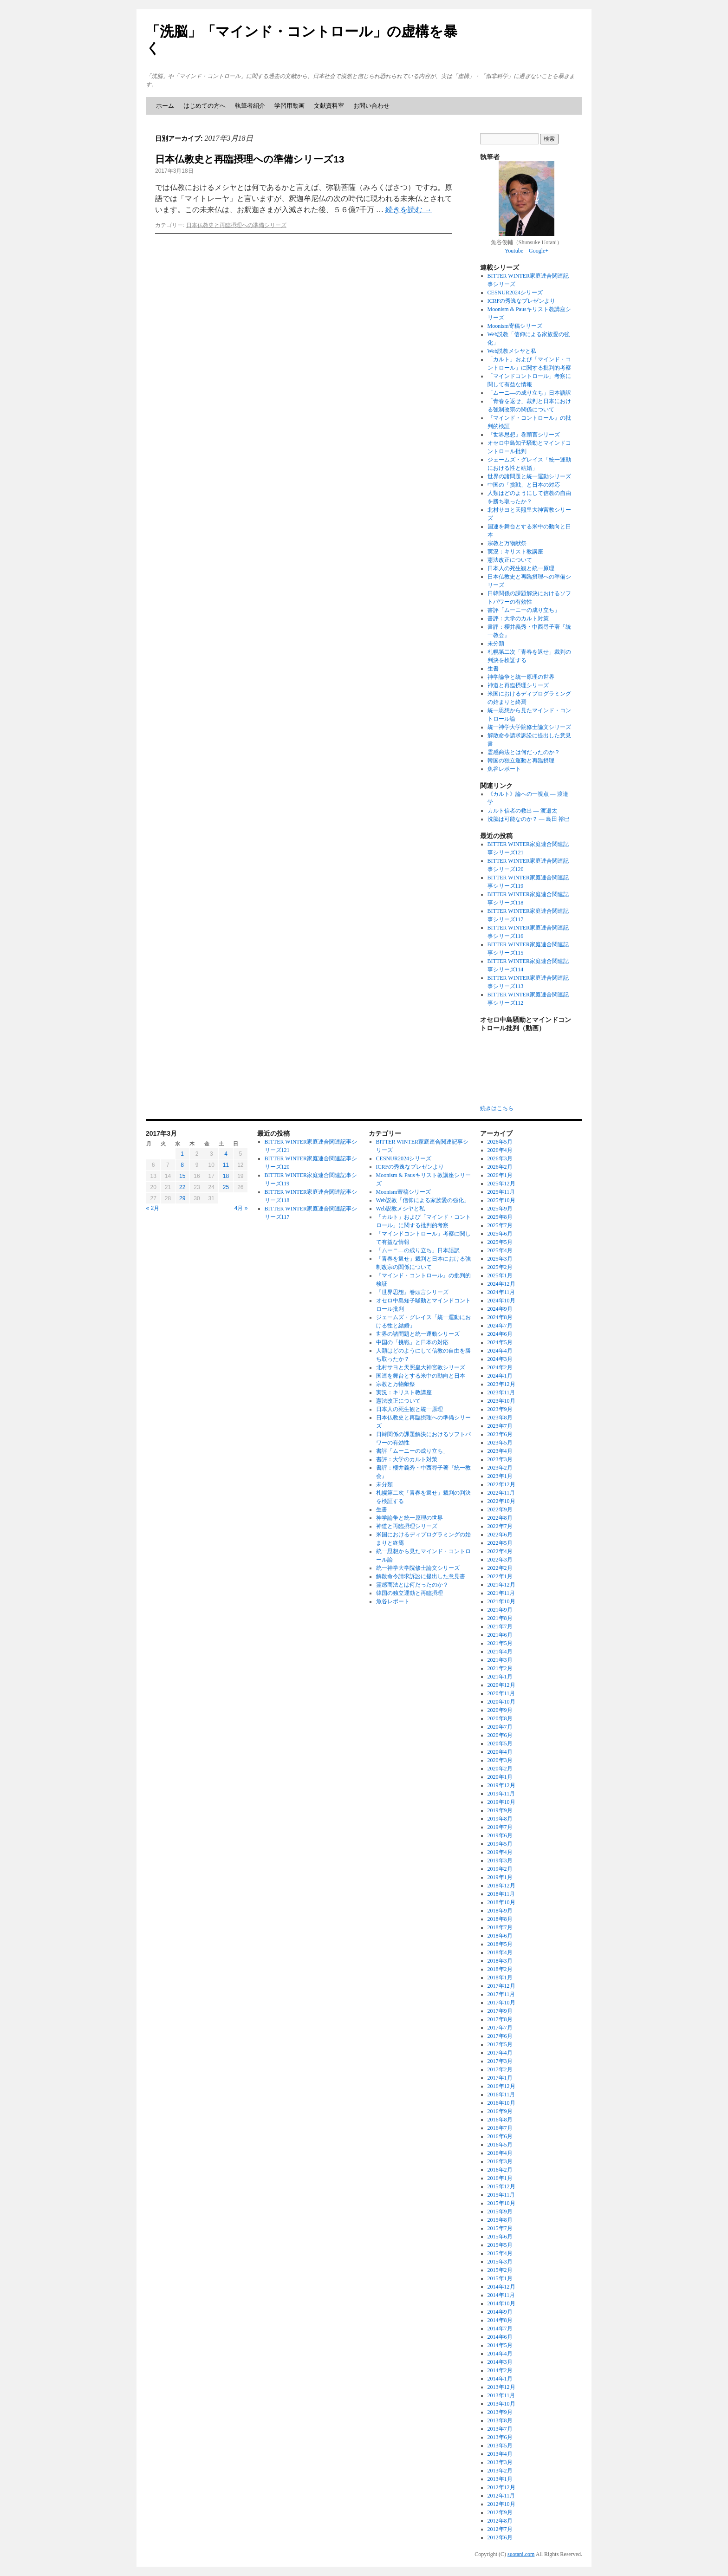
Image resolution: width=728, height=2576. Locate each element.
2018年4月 (500, 1952)
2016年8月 (500, 2119)
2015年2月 (500, 2270)
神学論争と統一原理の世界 (521, 677)
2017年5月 (500, 2044)
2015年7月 (500, 2228)
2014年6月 (500, 2337)
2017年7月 (500, 2027)
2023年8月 (500, 1417)
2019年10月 (501, 1802)
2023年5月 (500, 1442)
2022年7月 (500, 1526)
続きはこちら (497, 1108)
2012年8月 (500, 2520)
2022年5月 (500, 1543)
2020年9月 (500, 1710)
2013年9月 (500, 2412)
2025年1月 (500, 1275)
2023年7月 (500, 1426)
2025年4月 (500, 1250)
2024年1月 (500, 1376)
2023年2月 (500, 1467)
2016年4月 (500, 2153)
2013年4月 (500, 2454)
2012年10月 (501, 2504)
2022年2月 (500, 1568)
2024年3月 (500, 1359)
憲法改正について (510, 560)
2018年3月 (500, 1961)
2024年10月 (501, 1300)
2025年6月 (500, 1233)
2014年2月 (500, 2370)
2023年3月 (500, 1459)
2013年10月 (501, 2403)
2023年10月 (501, 1401)
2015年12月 (501, 2186)
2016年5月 (500, 2144)
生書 (493, 668)
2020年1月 (500, 1777)
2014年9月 (500, 2312)
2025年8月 (500, 1217)
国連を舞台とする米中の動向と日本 (420, 1376)
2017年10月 (501, 2002)
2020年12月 (501, 1685)
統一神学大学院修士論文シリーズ (529, 727)
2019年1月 (500, 1877)
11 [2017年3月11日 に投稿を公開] (226, 1165)
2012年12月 (501, 2487)
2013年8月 (500, 2420)
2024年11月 (501, 1292)
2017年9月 (500, 2011)
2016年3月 (500, 2161)
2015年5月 (500, 2245)
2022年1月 (500, 1576)
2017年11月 (501, 1994)
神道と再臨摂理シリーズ (518, 685)
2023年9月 (500, 1409)
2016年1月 (500, 2178)
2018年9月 (500, 1910)
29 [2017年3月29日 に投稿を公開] (182, 1198)
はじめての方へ (204, 105)
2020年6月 (500, 1735)
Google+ (538, 250)
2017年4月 (500, 2052)
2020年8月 (500, 1718)
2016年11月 (501, 2094)
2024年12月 (501, 1284)
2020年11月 (501, 1693)
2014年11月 (501, 2295)
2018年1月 (500, 1977)
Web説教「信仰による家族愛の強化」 (423, 1200)
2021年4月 (500, 1651)
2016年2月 (500, 2169)
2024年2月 (500, 1367)
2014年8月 (500, 2320)
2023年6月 (500, 1434)
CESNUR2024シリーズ (515, 292)
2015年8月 (500, 2220)
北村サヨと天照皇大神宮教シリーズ (420, 1367)
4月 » (241, 1208)
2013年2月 (500, 2470)
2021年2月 (500, 1668)
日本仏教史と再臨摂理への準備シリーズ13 (249, 159)
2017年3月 (500, 2061)
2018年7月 (500, 1927)
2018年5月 (500, 1944)
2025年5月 (500, 1242)
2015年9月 (500, 2211)
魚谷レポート (504, 769)
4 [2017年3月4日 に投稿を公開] (226, 1154)
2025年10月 (501, 1200)
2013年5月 (500, 2445)
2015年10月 (501, 2203)
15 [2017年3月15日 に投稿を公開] (182, 1176)
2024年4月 (500, 1350)
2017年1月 (500, 2078)
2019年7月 (500, 1827)
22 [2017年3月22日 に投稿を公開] (182, 1187)
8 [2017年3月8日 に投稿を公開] (182, 1165)
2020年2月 (500, 1768)
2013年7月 (500, 2429)
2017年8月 (500, 2019)
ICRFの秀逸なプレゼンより (522, 301)
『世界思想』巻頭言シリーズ (524, 434)
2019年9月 (500, 1810)
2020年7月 (500, 1727)
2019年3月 (500, 1860)
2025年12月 (501, 1183)
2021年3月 (500, 1660)
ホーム (165, 105)
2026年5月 (500, 1141)
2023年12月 (501, 1384)
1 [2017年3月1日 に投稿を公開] (182, 1154)
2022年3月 (500, 1559)
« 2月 (153, 1208)
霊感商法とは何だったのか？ (524, 752)
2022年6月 (500, 1534)
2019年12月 (501, 1785)
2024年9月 (500, 1309)
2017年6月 (500, 2036)
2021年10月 (501, 1601)
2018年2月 (500, 1969)
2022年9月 (500, 1509)
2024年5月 (500, 1342)
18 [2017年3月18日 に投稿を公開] (226, 1176)
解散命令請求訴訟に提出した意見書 (420, 1576)
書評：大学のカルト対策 (518, 618)
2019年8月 (500, 1818)
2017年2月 (500, 2069)
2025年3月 (500, 1258)
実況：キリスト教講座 (515, 551)
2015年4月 (500, 2253)
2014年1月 (500, 2378)
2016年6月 (500, 2136)
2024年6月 (500, 1334)
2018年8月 (500, 1919)
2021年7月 (500, 1626)
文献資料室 (329, 105)
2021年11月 (501, 1593)
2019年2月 (500, 1869)
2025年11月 (501, 1192)
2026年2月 (500, 1167)
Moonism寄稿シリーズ (515, 326)
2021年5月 (500, 1643)
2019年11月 (501, 1793)
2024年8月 (500, 1317)
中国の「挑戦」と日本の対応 (524, 484)
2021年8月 (500, 1618)
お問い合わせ (371, 105)
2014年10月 (501, 2303)
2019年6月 (500, 1835)
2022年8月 (500, 1518)
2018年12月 (501, 1885)
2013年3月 (500, 2462)
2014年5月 (500, 2345)
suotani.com (520, 2554)
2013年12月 (501, 2387)
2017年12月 (501, 1986)
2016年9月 (500, 2111)
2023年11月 (501, 1392)
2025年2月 (500, 1267)
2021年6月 (500, 1635)
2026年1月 (500, 1175)
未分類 (496, 643)
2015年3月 (500, 2261)
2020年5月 (500, 1743)
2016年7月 (500, 2128)
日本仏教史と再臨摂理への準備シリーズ (236, 225)
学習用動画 (289, 105)
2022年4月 (500, 1551)
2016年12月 (501, 2086)
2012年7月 (500, 2529)
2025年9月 (500, 1208)
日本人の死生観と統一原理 (521, 568)
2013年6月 (500, 2437)
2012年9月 (500, 2512)
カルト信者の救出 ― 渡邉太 (522, 810)
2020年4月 (500, 1752)
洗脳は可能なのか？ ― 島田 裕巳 (529, 819)
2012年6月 (500, 2537)
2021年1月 (500, 1676)
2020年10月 (501, 1701)
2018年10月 (501, 1902)
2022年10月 (501, 1501)
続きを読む (408, 210)
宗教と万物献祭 (507, 543)
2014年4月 (500, 2353)
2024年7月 (500, 1325)
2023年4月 (500, 1451)
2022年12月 (501, 1484)
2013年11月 (501, 2395)
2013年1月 (500, 2479)
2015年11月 (501, 2195)
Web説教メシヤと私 (512, 351)
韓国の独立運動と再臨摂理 (521, 760)
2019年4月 (500, 1852)
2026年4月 (500, 1150)
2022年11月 (501, 1493)
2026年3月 (500, 1158)
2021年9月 (500, 1610)
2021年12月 (501, 1584)
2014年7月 (500, 2328)
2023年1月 (500, 1476)
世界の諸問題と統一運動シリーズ (529, 476)
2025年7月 (500, 1225)
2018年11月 (501, 1894)
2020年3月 (500, 1760)
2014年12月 (501, 2286)
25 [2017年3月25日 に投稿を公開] (226, 1187)
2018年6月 (500, 1935)
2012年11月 (501, 2495)
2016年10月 (501, 2103)
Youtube (514, 250)
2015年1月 (500, 2278)
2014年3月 (500, 2362)
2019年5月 (500, 1844)
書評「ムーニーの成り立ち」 (524, 610)
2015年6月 (500, 2236)
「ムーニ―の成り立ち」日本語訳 (529, 393)
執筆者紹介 (250, 105)
